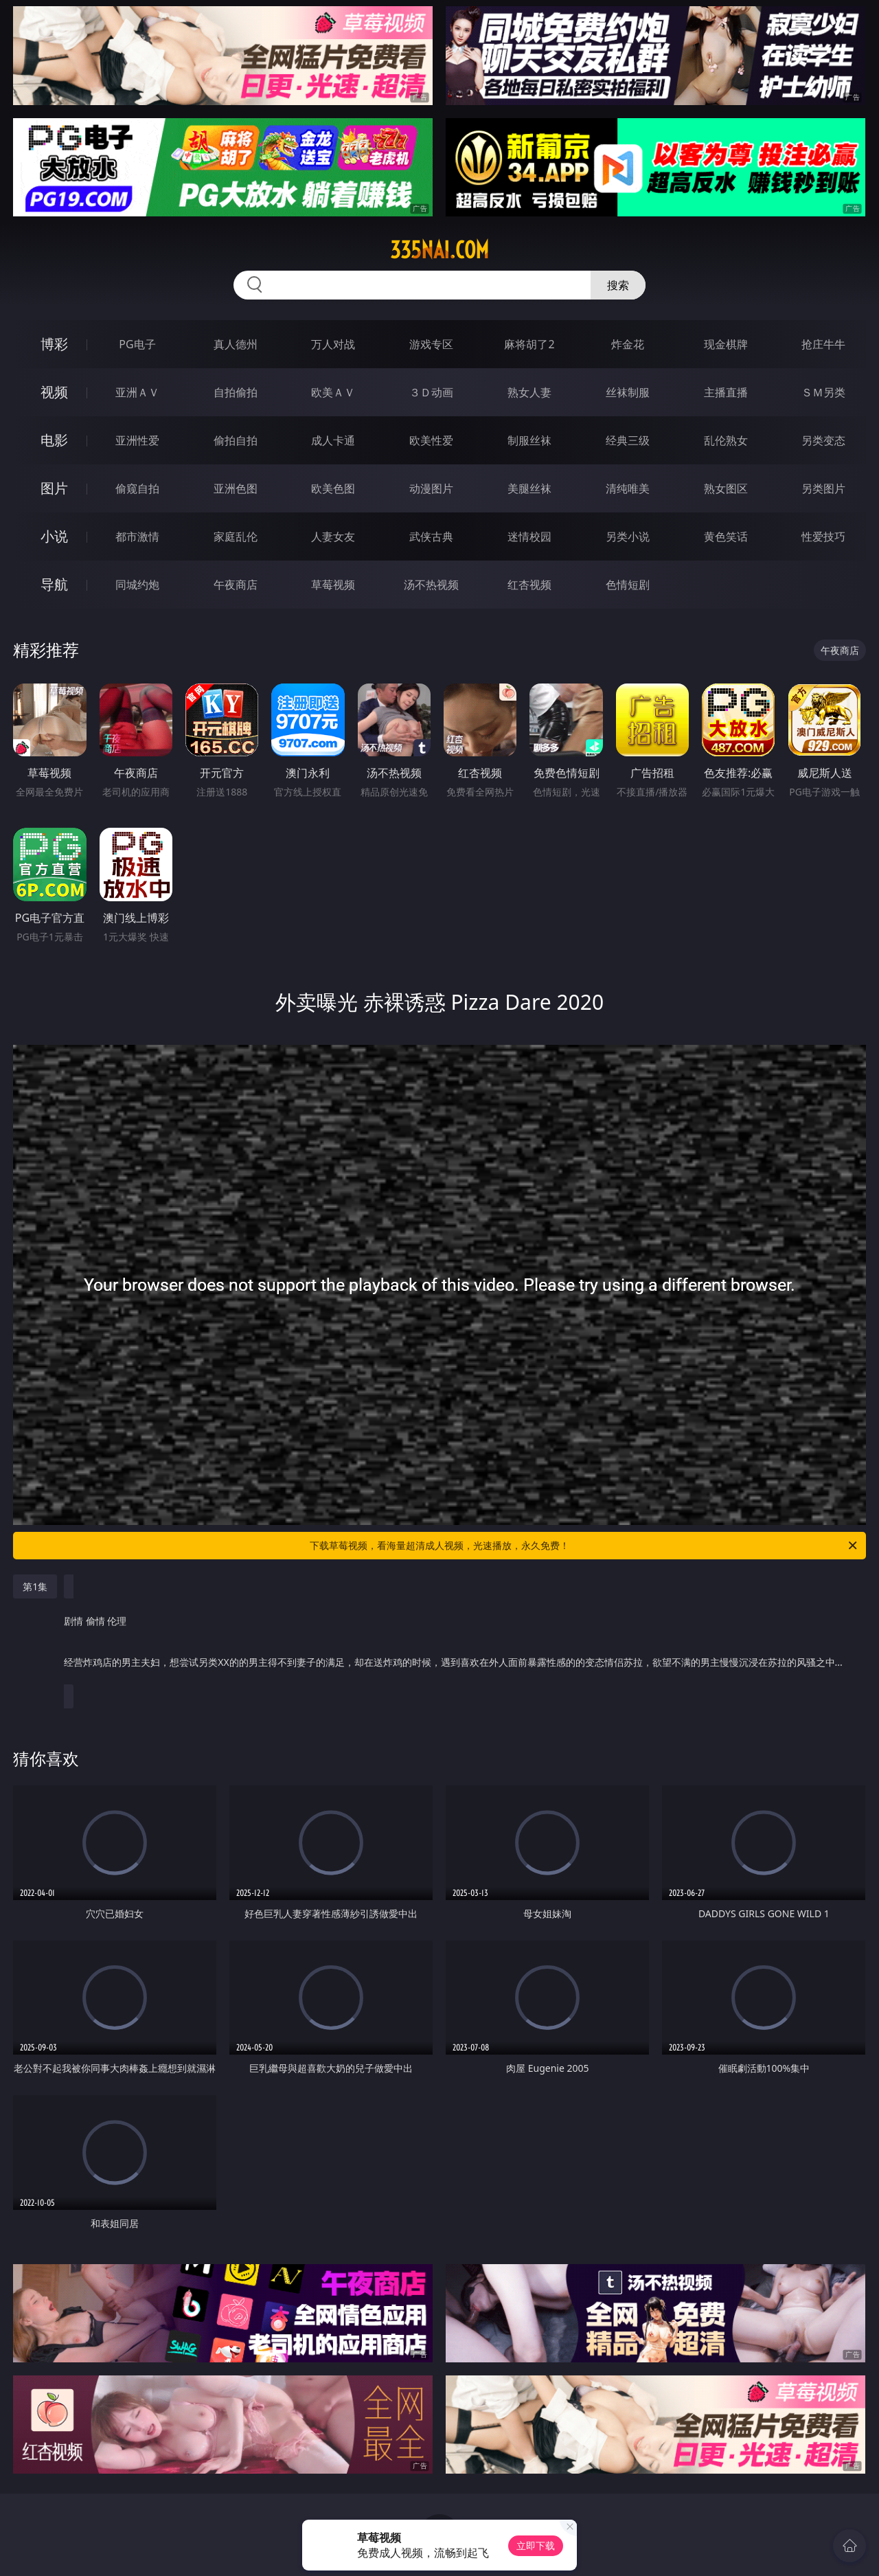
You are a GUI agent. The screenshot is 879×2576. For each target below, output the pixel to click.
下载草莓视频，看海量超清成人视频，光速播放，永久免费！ (584, 1545)
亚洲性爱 (137, 440)
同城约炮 (137, 584)
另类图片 (823, 488)
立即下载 (535, 2545)
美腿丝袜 (529, 488)
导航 (54, 584)
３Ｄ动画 (431, 392)
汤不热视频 (431, 584)
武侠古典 (431, 536)
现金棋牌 (726, 344)
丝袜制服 (628, 392)
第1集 (35, 1586)
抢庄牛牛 (823, 344)
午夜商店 (236, 584)
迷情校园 (529, 536)
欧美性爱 (431, 440)
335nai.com (439, 250)
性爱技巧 (823, 536)
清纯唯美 (628, 488)
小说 (54, 536)
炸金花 (627, 344)
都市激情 (137, 536)
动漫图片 (431, 488)
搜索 (618, 285)
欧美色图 (333, 488)
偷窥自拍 (137, 488)
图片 (54, 488)
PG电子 (137, 344)
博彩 (54, 344)
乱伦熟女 (726, 440)
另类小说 (628, 536)
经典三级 (628, 440)
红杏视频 (529, 584)
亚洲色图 (236, 488)
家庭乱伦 (236, 536)
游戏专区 (431, 344)
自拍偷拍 (236, 392)
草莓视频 (333, 584)
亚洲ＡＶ (137, 392)
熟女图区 (726, 488)
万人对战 (333, 344)
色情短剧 (628, 584)
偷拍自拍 (236, 440)
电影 (54, 440)
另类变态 (823, 440)
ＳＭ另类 (823, 392)
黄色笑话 (726, 536)
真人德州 (236, 344)
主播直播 (726, 392)
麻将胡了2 (529, 344)
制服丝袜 (529, 440)
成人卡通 (333, 440)
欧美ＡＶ (333, 392)
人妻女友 (333, 536)
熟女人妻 (529, 392)
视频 (54, 392)
